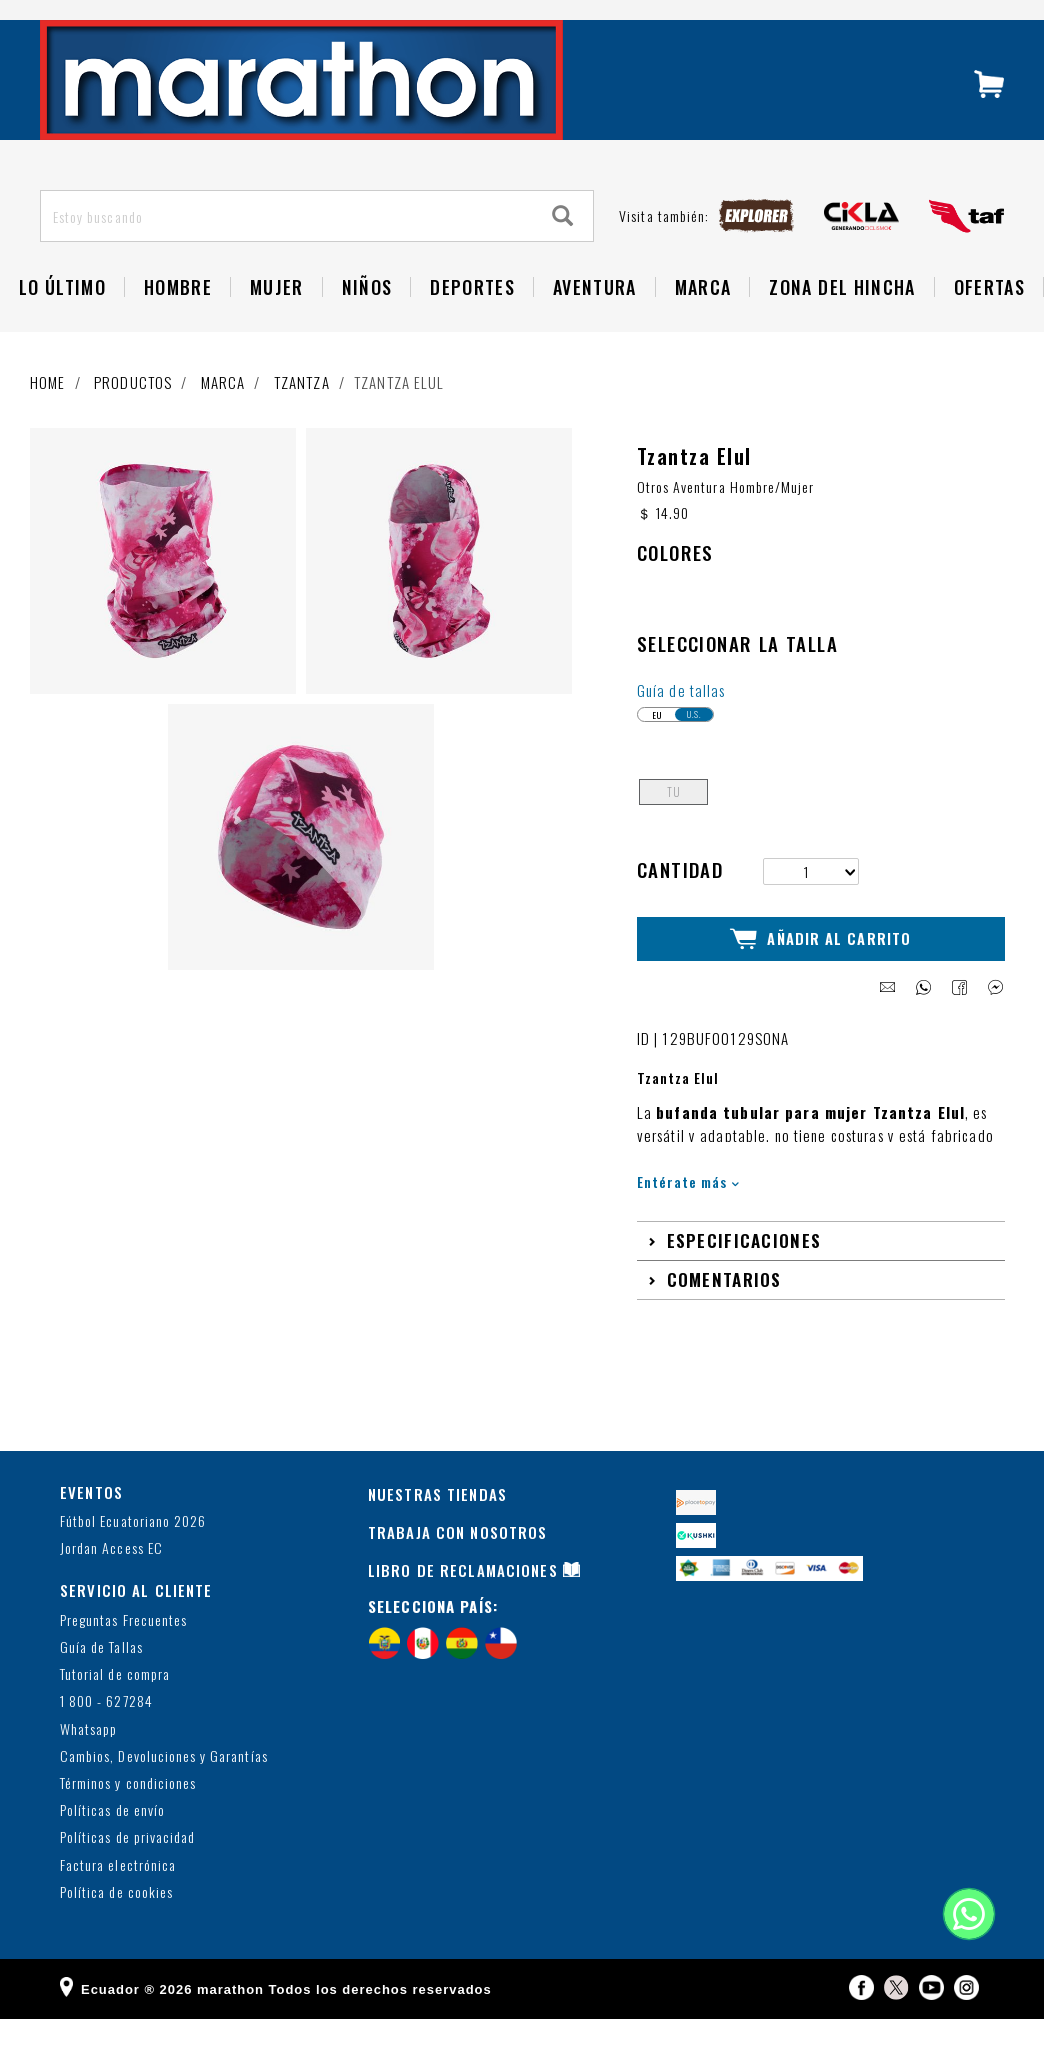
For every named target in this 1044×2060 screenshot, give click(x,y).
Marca (703, 330)
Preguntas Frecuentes (123, 1661)
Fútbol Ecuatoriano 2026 (133, 1562)
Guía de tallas (681, 733)
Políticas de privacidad (127, 1879)
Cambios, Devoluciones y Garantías (164, 1797)
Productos (133, 425)
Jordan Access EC (111, 1590)
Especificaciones (744, 1281)
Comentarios (724, 1320)
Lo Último (62, 330)
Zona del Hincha (842, 330)
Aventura (595, 330)
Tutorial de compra (115, 1716)
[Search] (563, 258)
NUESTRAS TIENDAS (437, 1535)
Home (48, 425)
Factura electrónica (118, 1906)
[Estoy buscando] (287, 259)
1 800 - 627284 (106, 1743)
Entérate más (688, 1222)
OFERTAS (989, 330)
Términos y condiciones (128, 1824)
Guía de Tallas (101, 1688)
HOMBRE (178, 330)
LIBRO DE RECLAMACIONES (463, 1611)
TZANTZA (302, 425)
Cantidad (680, 912)
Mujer (277, 330)
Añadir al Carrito (820, 981)
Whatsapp (88, 1770)
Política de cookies (116, 1933)
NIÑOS (367, 330)
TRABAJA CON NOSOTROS (458, 1573)
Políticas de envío (112, 1852)
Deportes (472, 330)
